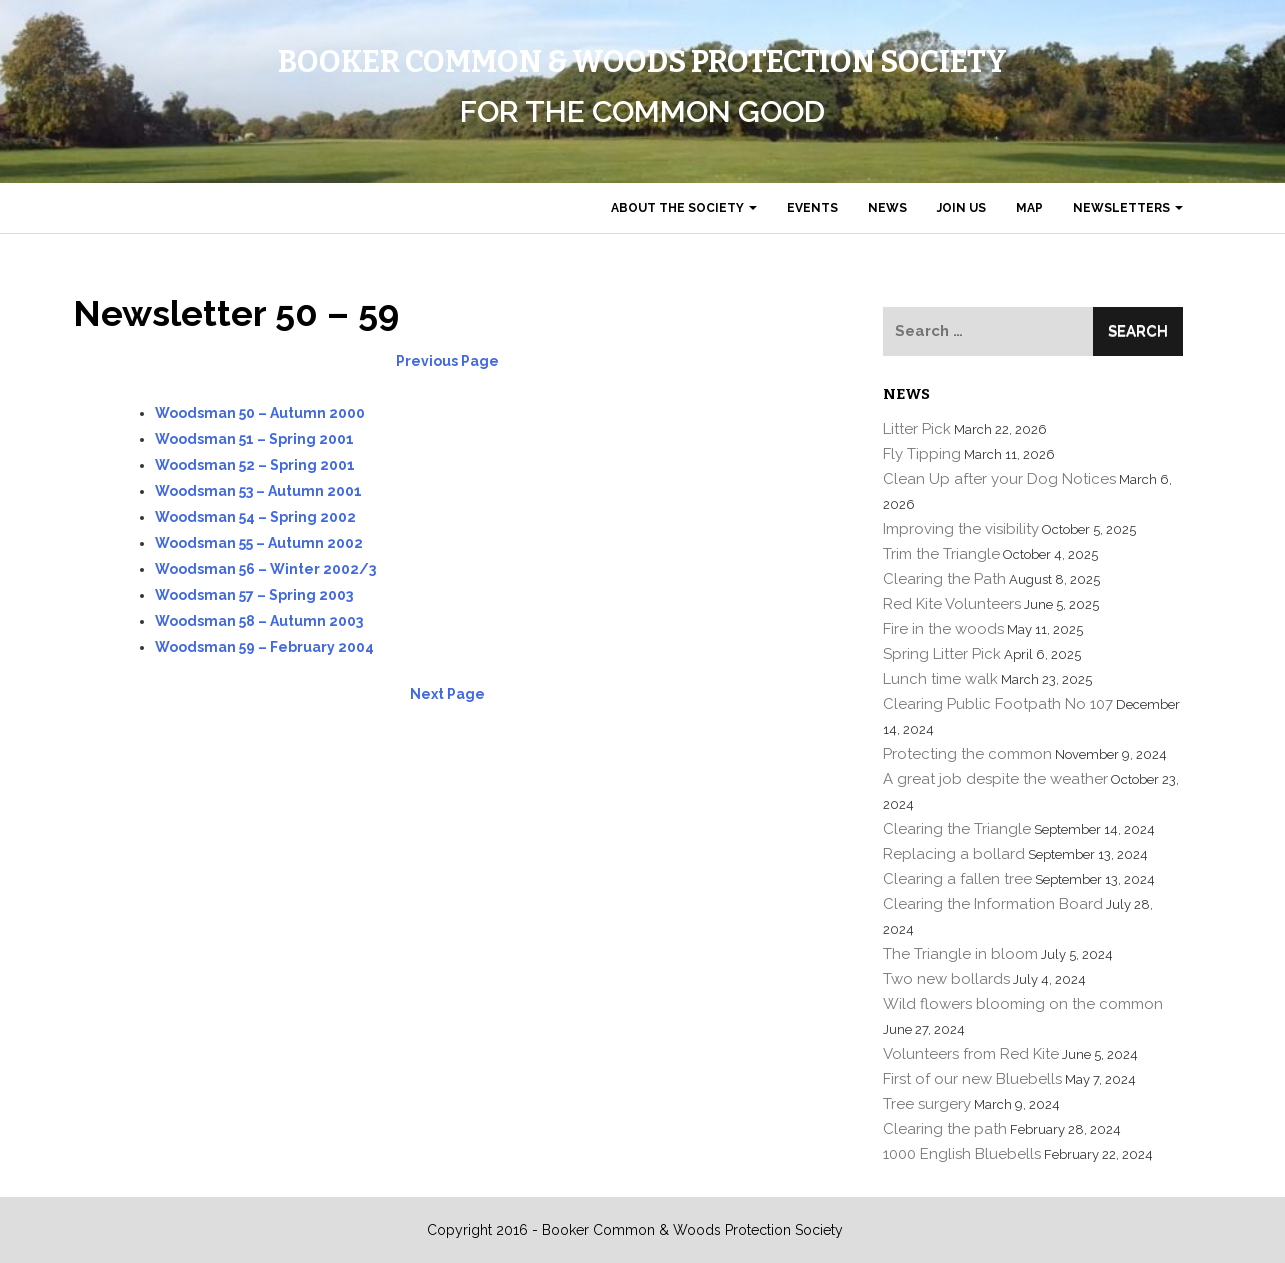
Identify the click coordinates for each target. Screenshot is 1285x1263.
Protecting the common (967, 754)
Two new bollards (946, 979)
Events (812, 208)
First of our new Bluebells (972, 1079)
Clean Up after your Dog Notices (999, 479)
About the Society (684, 208)
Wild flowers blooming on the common (1023, 1004)
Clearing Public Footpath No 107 (998, 704)
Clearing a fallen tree (957, 879)
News (887, 208)
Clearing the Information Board (993, 904)
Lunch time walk (940, 679)
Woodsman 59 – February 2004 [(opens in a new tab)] (264, 647)
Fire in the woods (943, 629)
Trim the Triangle (941, 554)
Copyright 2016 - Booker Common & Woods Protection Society (635, 1230)
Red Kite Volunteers (952, 604)
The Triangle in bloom (960, 954)
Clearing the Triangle (957, 829)
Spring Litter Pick (942, 654)
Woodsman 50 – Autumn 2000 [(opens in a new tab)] (260, 413)
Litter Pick (917, 429)
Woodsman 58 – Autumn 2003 (259, 621)
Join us (961, 208)
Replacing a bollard (954, 854)
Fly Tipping (922, 454)
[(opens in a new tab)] (255, 465)
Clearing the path (945, 1129)
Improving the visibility (961, 529)
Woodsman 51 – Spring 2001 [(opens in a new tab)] (254, 439)
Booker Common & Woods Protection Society (642, 62)
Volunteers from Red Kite (971, 1054)
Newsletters (1128, 208)
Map (1029, 208)
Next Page (447, 694)
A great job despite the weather (995, 779)
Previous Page (447, 361)
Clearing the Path (944, 579)
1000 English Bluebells (962, 1154)
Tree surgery (927, 1104)
